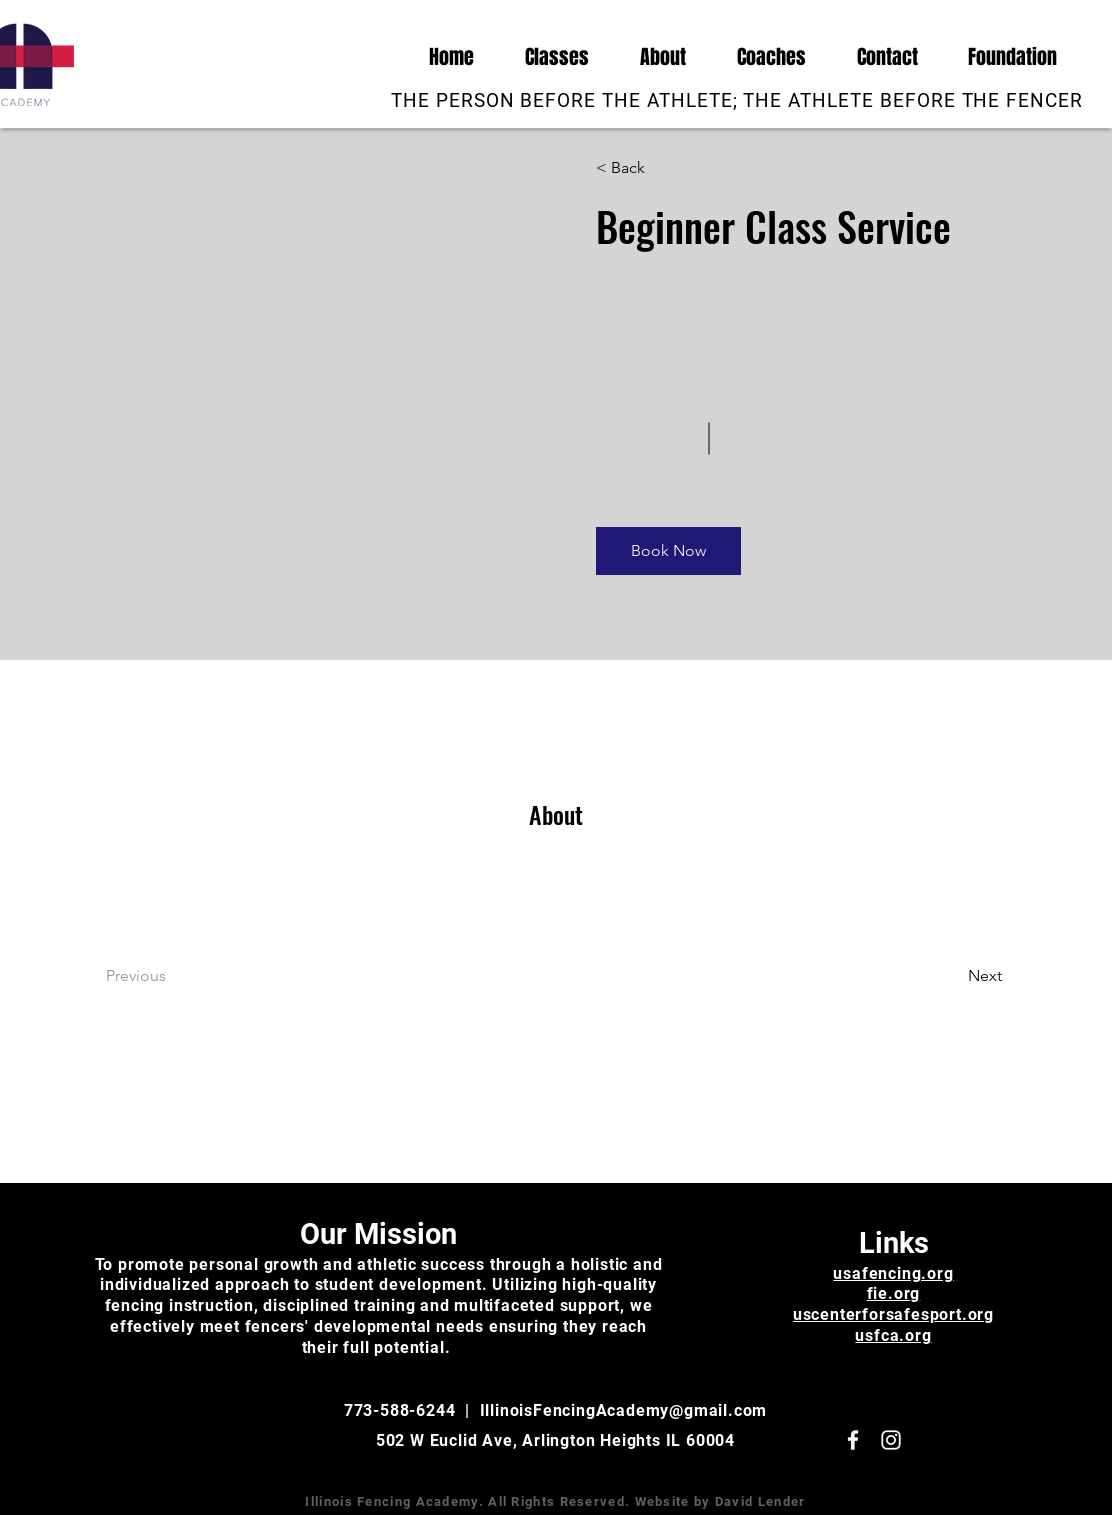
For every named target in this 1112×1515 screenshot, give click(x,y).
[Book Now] (668, 551)
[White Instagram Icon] (1071, 42)
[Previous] (163, 976)
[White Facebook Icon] (1041, 42)
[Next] (947, 976)
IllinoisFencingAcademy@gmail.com (624, 1410)
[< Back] (653, 168)
